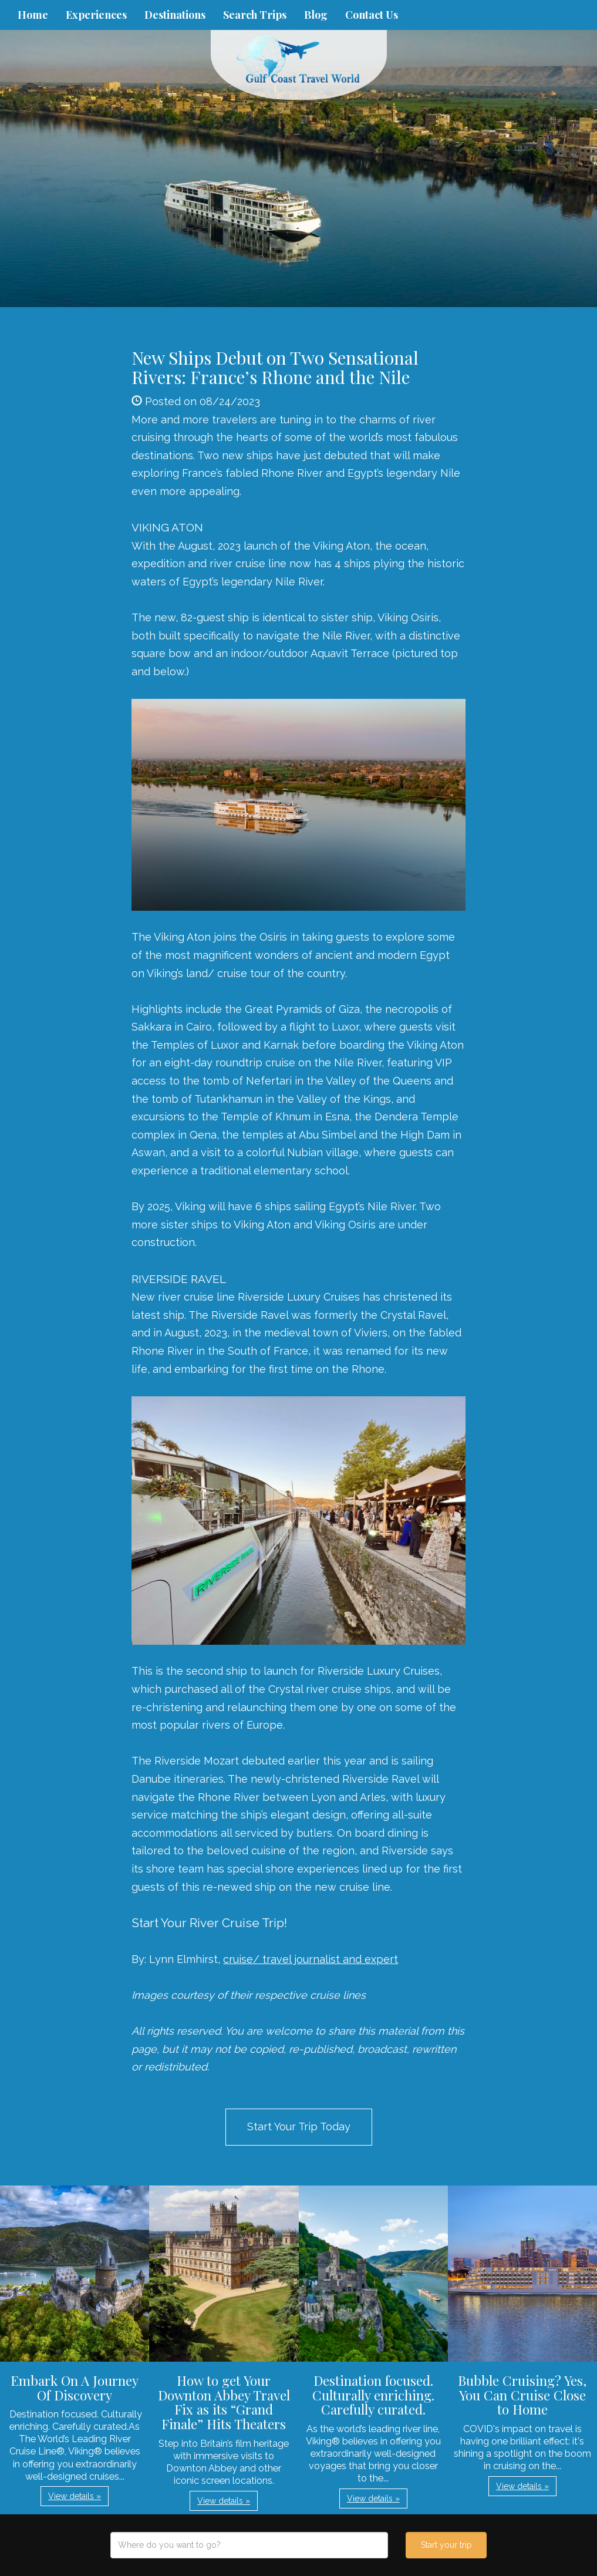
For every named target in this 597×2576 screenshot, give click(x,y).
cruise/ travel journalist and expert (310, 1959)
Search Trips (254, 15)
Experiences (96, 15)
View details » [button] (74, 2496)
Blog (316, 15)
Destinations (174, 15)
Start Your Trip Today (298, 2126)
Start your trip (446, 2545)
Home (33, 15)
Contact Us (371, 15)
